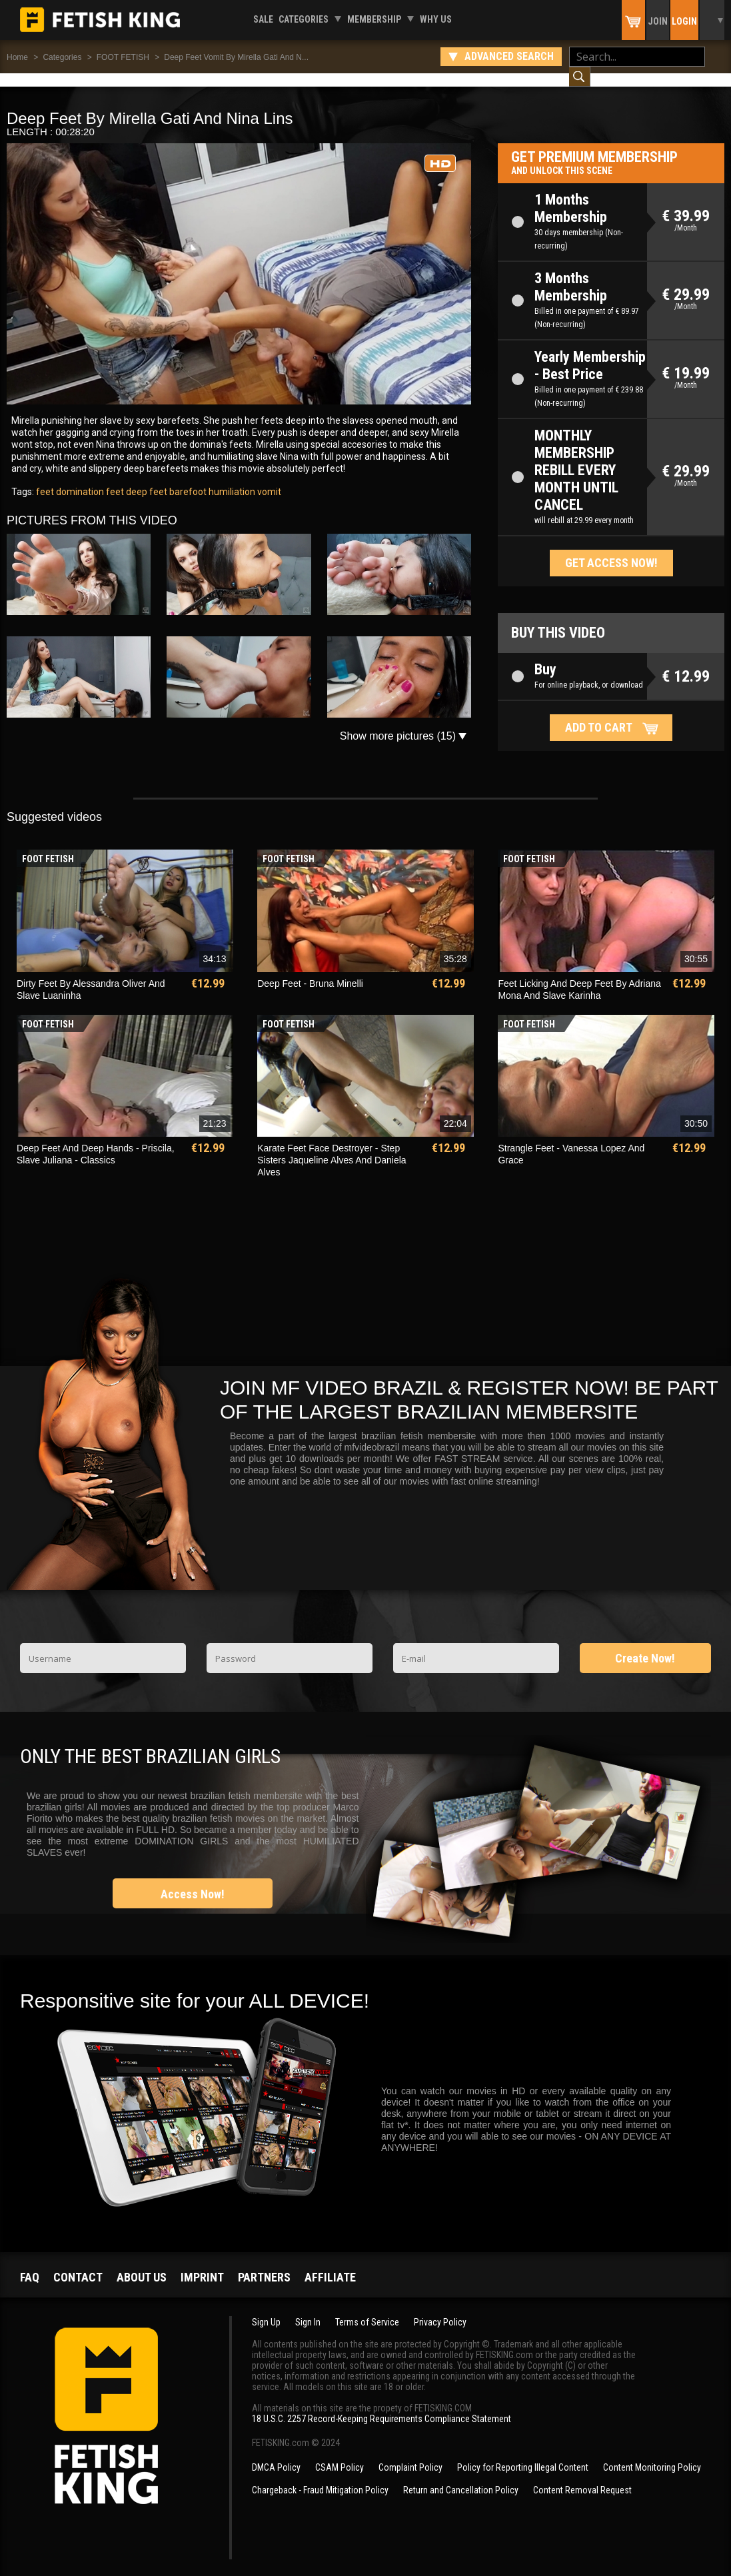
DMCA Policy (276, 2454)
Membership (374, 19)
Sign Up (266, 2308)
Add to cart (598, 714)
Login (684, 21)
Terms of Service (367, 2308)
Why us (436, 19)
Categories (304, 19)
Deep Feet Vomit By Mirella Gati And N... (236, 57)
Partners (264, 2264)
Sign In (308, 2308)
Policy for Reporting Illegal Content (522, 2454)
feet (114, 478)
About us (142, 2264)
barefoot (187, 478)
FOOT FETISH (123, 57)
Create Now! (645, 1645)
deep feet (145, 478)
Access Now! (193, 1881)
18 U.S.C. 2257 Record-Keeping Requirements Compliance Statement (381, 2405)
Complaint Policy (410, 2454)
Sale (263, 19)
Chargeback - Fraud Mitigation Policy (320, 2476)
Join (658, 21)
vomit (268, 478)
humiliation (231, 478)
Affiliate (330, 2264)
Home (17, 57)
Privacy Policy (440, 2308)
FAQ (29, 2264)
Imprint (202, 2264)
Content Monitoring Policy (652, 2454)
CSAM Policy (339, 2454)
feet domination (70, 478)
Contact (78, 2264)
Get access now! (611, 549)
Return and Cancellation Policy (460, 2476)
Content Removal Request (582, 2476)
